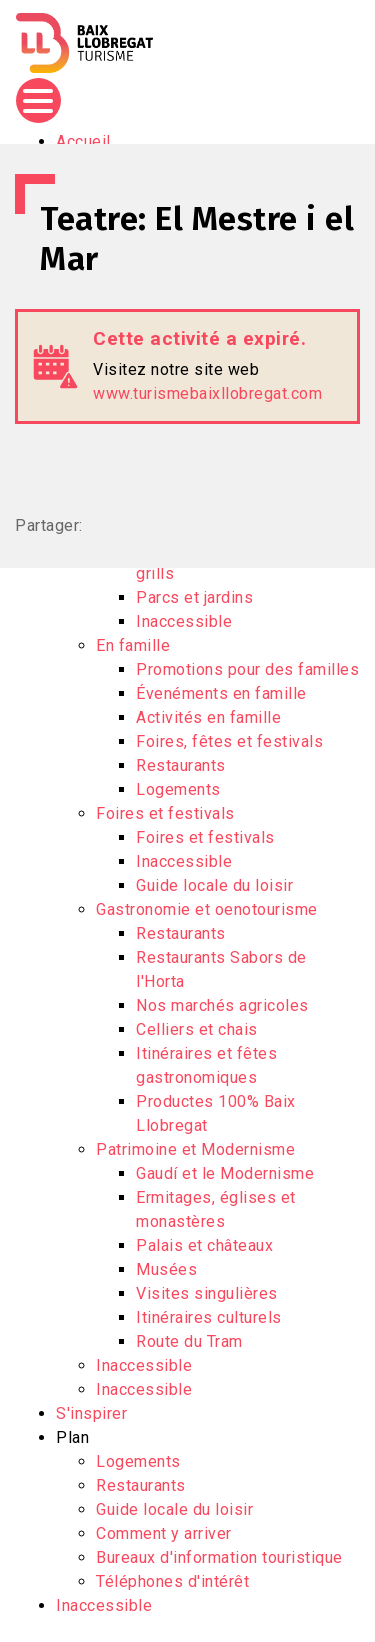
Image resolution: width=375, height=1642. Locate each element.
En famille (133, 645)
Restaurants (181, 765)
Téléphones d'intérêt (172, 1581)
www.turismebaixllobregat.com (207, 393)
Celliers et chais (197, 1029)
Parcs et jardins (194, 597)
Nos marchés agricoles (222, 1005)
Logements (178, 789)
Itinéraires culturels (209, 1317)
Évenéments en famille (221, 693)
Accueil (83, 141)
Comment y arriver (164, 1533)
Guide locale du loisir (214, 885)
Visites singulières (207, 1293)
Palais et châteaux (204, 1245)
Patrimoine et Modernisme (195, 1149)
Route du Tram (189, 1341)
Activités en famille (208, 717)
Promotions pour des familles (247, 669)
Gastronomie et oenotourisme (207, 909)
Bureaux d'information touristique (219, 1557)
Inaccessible (184, 621)
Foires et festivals (165, 813)
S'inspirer (91, 1413)
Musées (166, 1269)
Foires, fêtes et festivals (229, 741)
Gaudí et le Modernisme (225, 1173)
